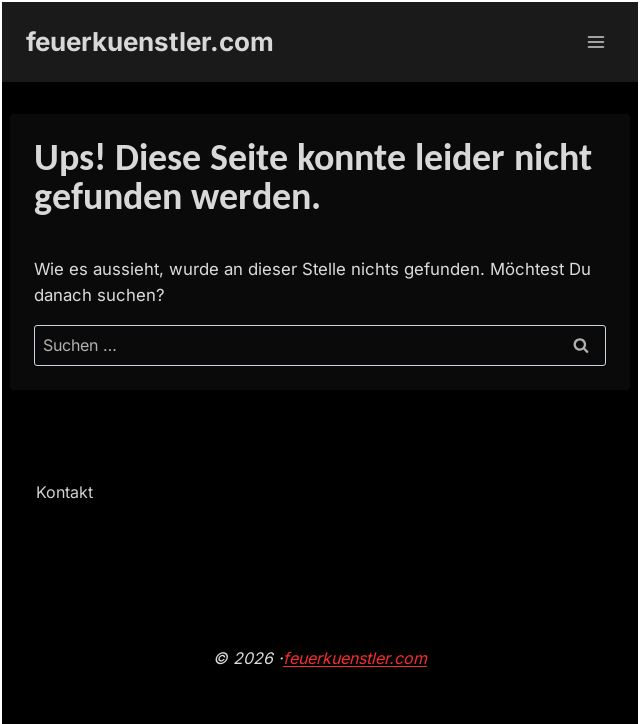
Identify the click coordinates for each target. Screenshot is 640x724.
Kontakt (64, 492)
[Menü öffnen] (595, 41)
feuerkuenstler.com (355, 658)
